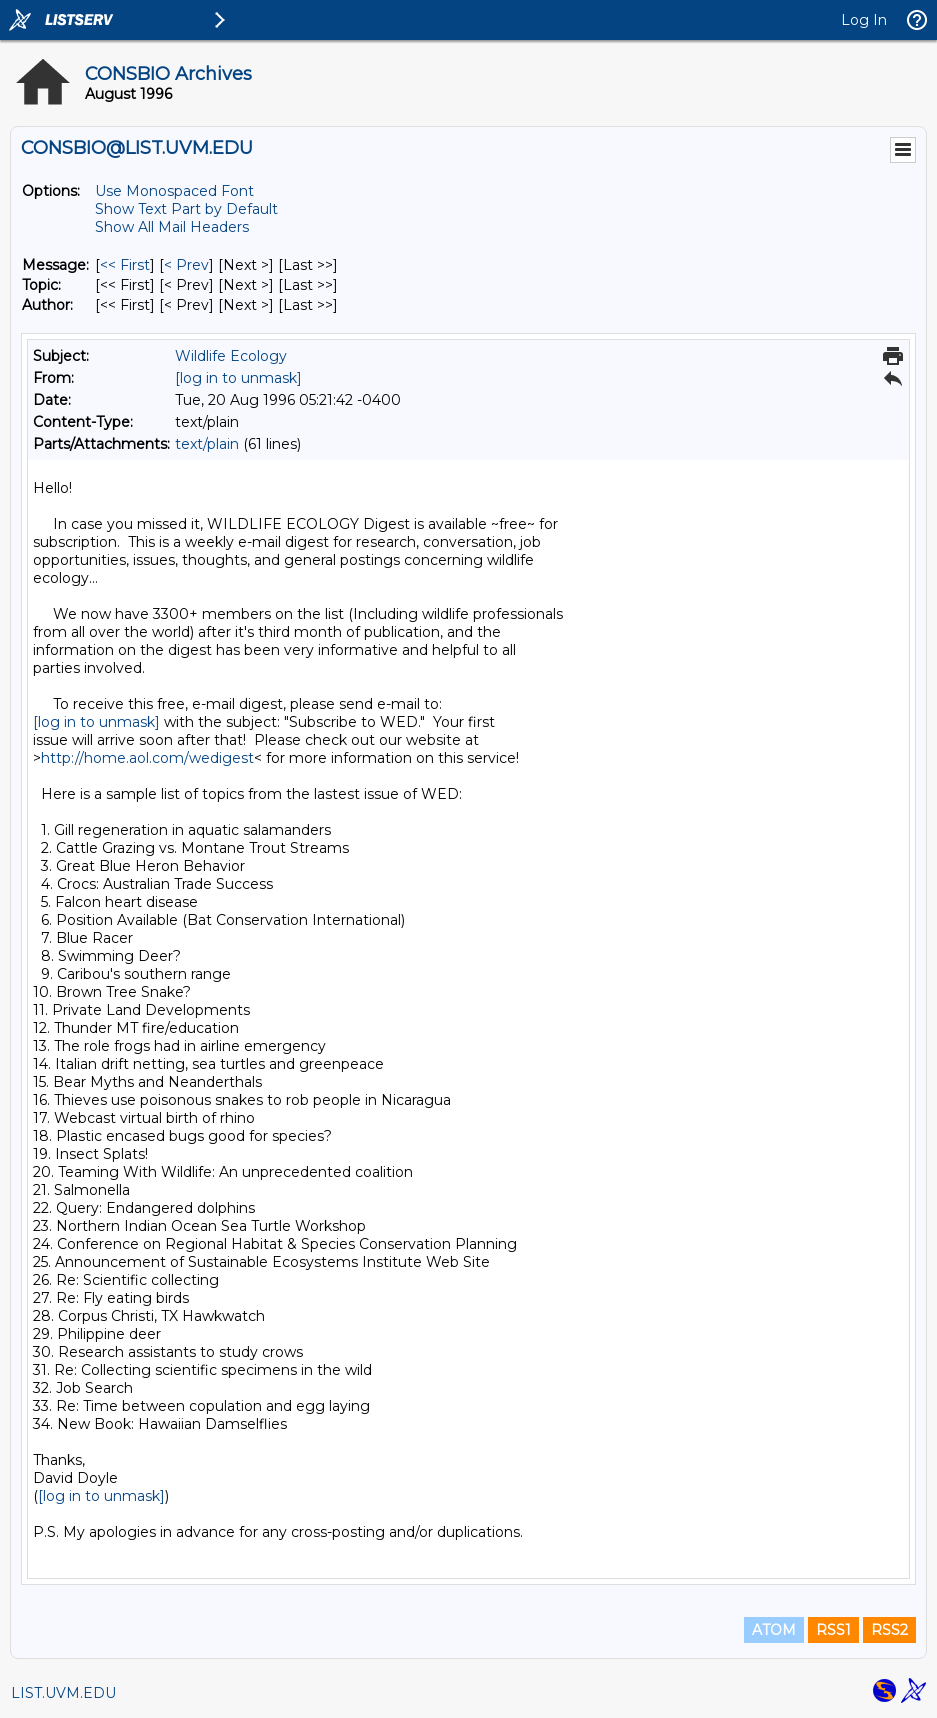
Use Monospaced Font (174, 191)
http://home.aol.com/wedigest (147, 758)
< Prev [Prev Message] (186, 265)
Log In (864, 20)
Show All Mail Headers (172, 227)
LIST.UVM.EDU (63, 1693)
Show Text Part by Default (186, 209)
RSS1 (833, 1630)
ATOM (774, 1630)
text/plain (207, 444)
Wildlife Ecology (231, 356)
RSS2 (889, 1630)
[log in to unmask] (238, 378)
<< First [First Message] (125, 265)
